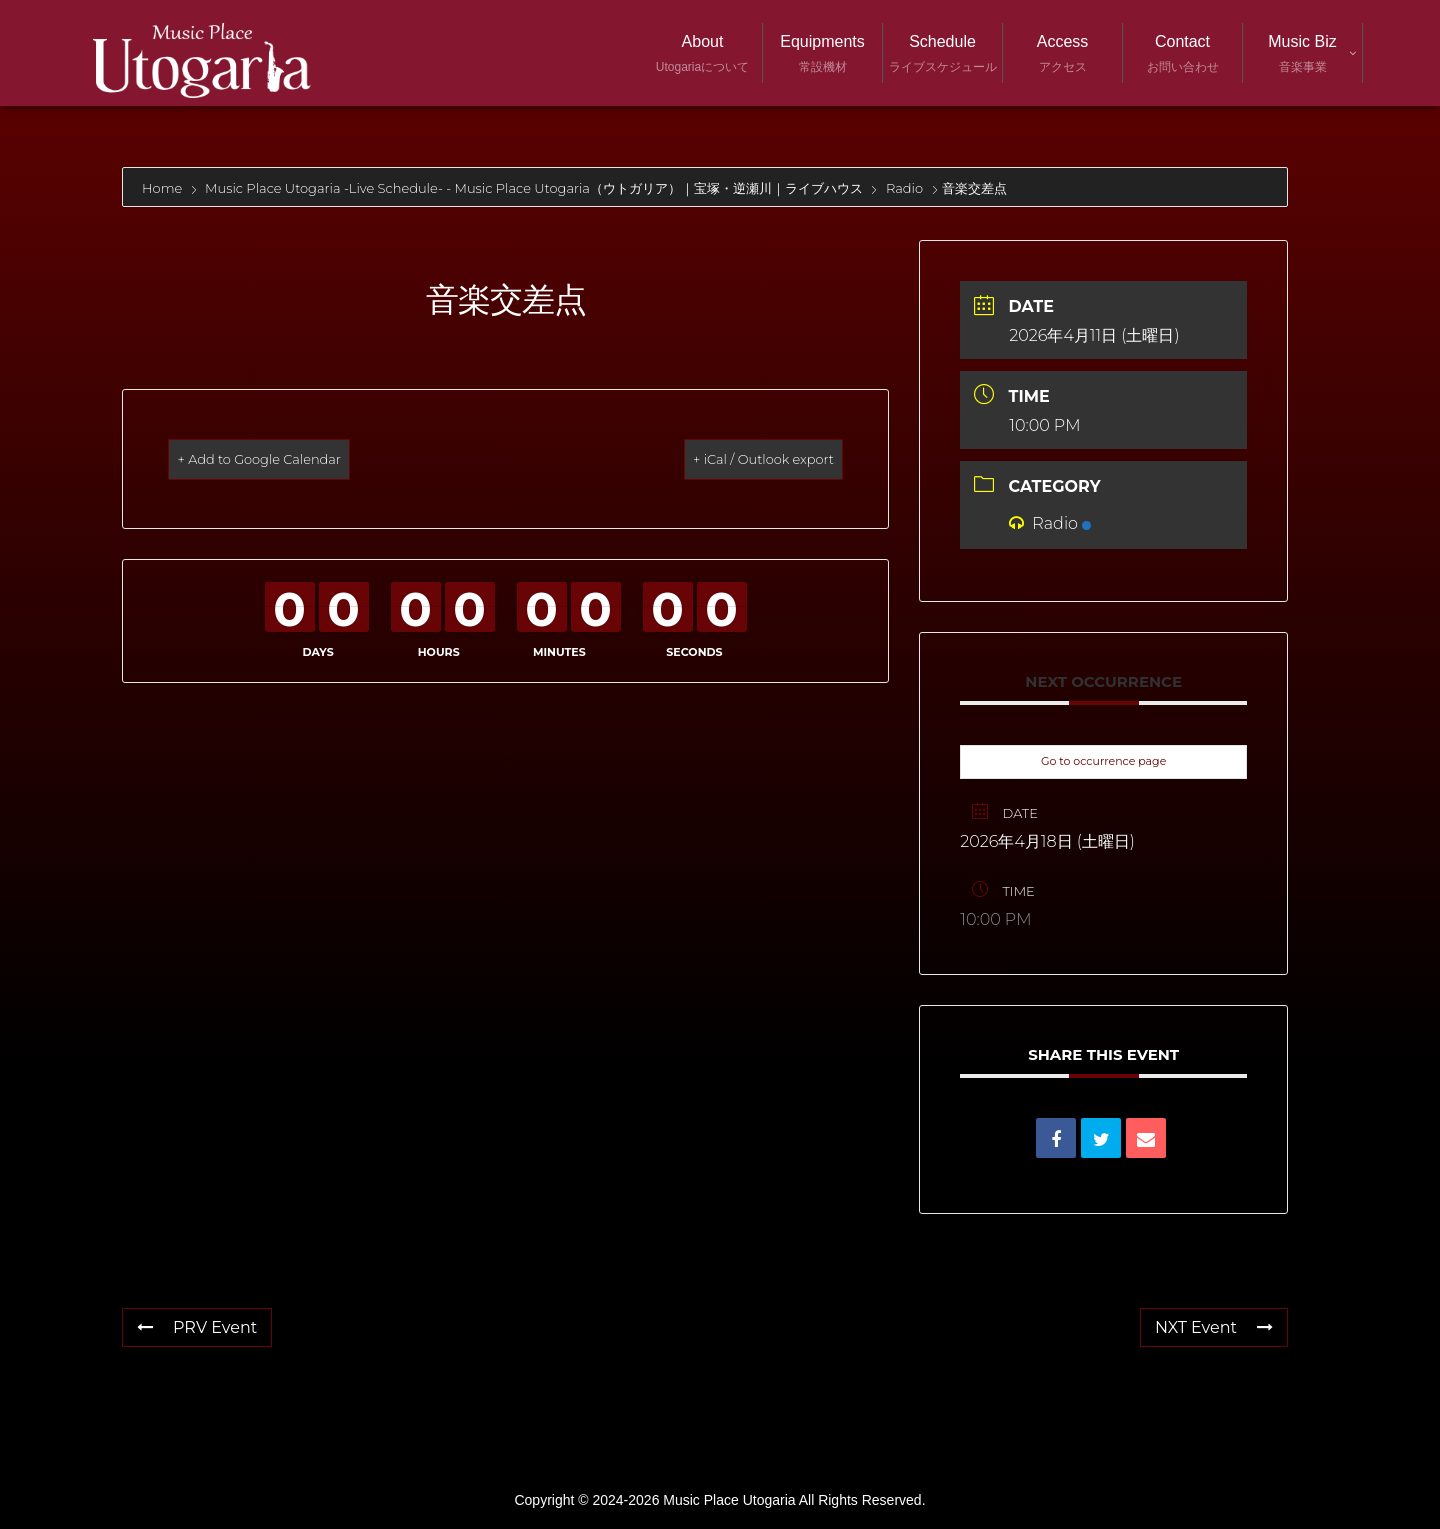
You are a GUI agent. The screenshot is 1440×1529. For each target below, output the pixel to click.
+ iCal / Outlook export (733, 458)
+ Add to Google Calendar (292, 458)
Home (164, 188)
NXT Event (1214, 1327)
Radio (904, 188)
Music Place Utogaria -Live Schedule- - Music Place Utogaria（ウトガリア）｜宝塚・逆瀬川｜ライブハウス (534, 188)
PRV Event (197, 1327)
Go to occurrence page (1103, 761)
